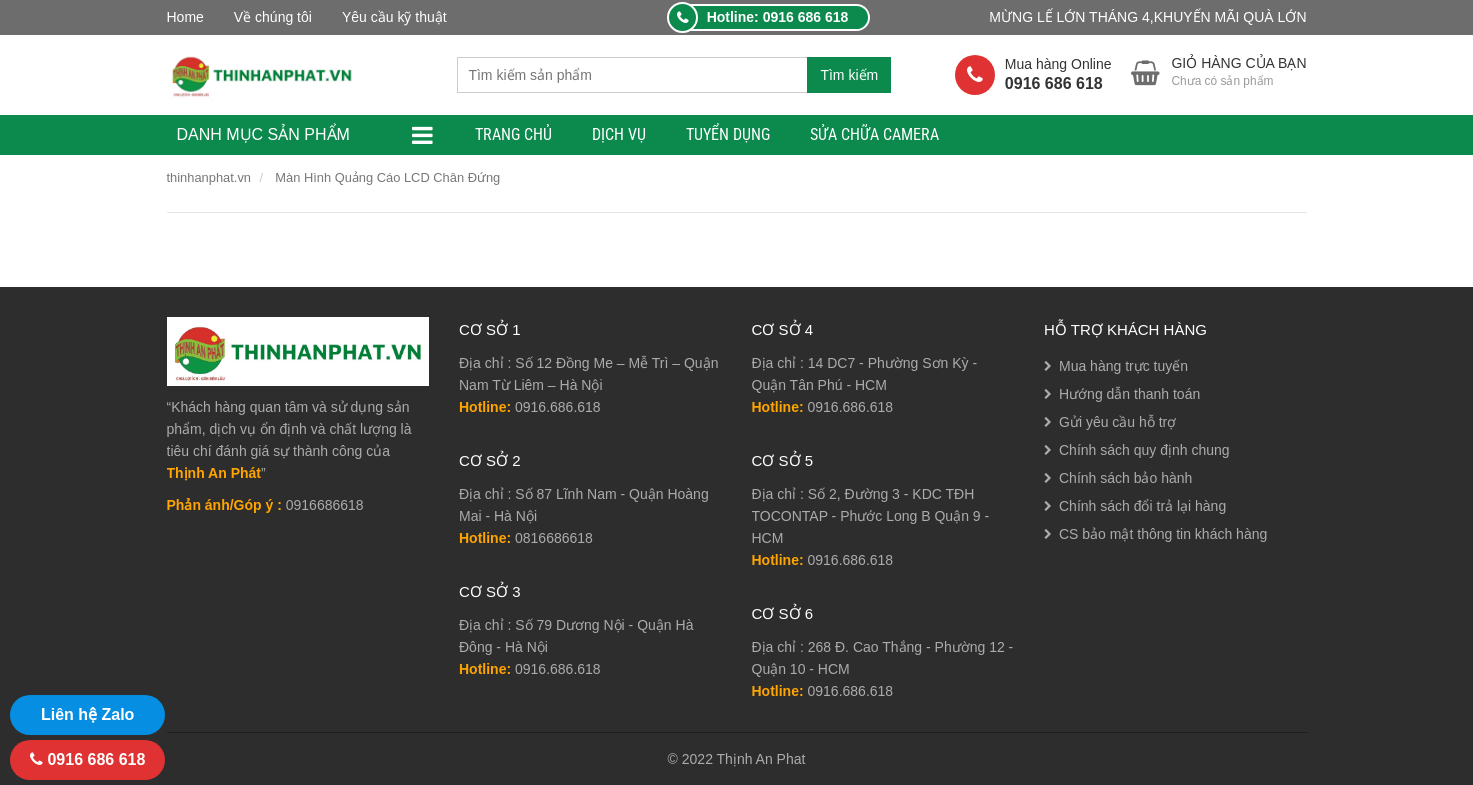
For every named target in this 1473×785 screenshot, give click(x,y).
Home (185, 17)
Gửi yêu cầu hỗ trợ (1117, 422)
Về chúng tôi (273, 17)
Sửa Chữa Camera (874, 134)
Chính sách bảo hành (1125, 478)
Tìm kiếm (849, 75)
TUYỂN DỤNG (728, 134)
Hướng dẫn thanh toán (1129, 394)
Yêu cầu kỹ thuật (394, 17)
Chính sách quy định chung (1144, 450)
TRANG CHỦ (513, 134)
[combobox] (632, 75)
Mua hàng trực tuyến (1123, 366)
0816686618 (554, 538)
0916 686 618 (87, 759)
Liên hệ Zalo (87, 714)
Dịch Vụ (619, 134)
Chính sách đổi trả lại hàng (1142, 506)
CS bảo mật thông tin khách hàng (1163, 534)
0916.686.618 (558, 407)
